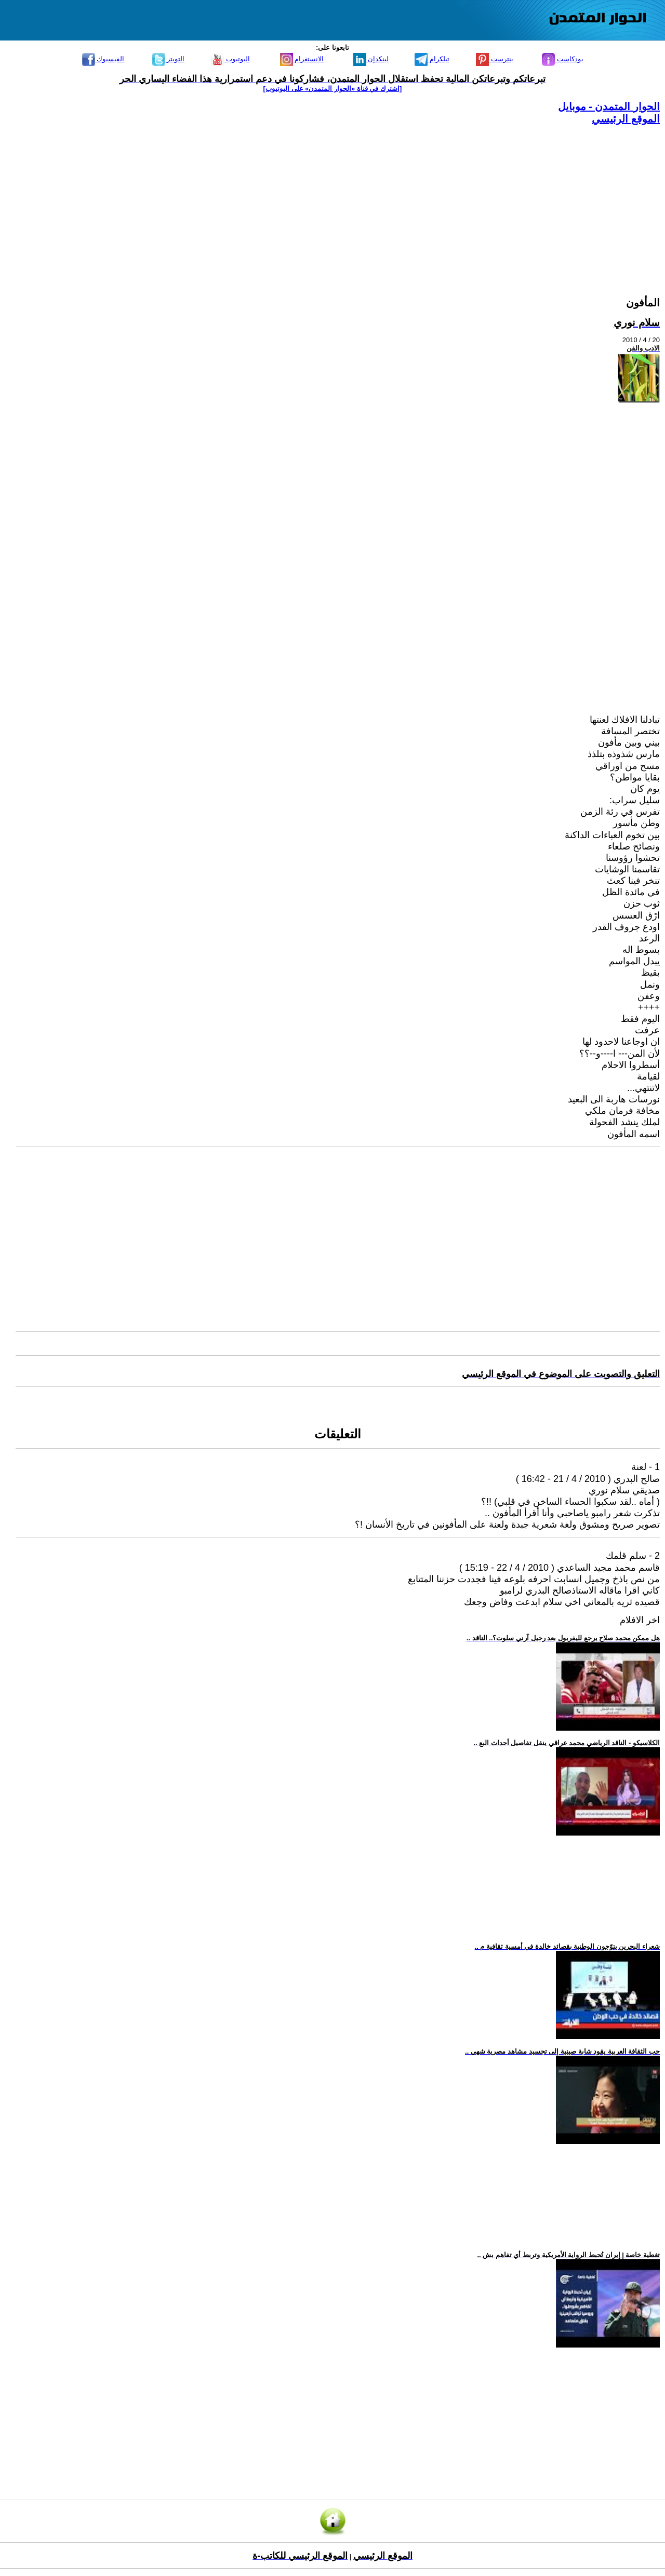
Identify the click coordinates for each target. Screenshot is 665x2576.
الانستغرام (302, 59)
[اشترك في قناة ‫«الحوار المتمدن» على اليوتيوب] (332, 88)
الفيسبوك (103, 59)
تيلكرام (432, 59)
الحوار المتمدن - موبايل (609, 106)
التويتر (168, 59)
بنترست (494, 59)
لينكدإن (371, 59)
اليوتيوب (230, 59)
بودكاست (562, 59)
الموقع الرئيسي (626, 119)
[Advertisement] (348, 198)
